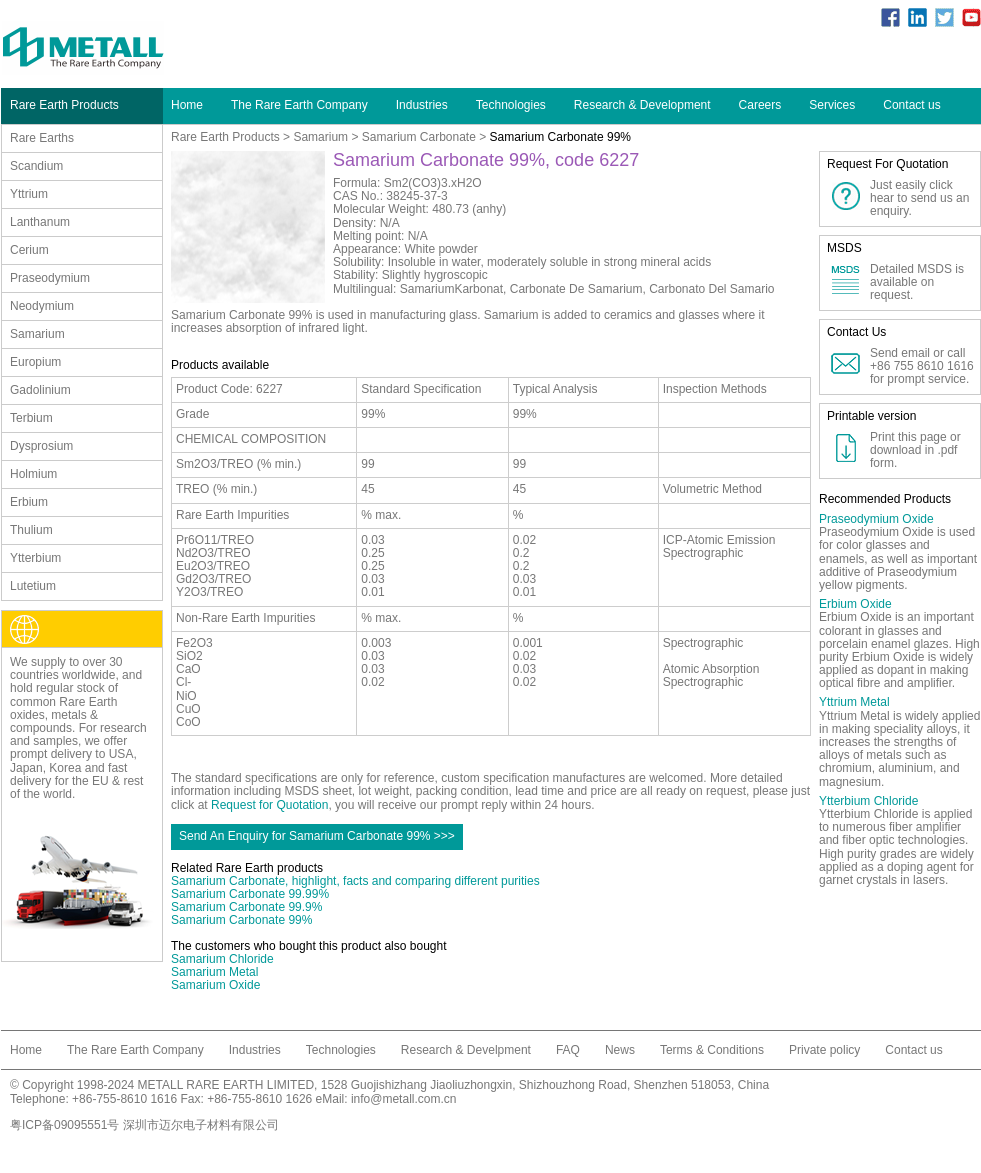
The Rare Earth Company (299, 105)
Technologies (511, 105)
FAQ (568, 1050)
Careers (760, 105)
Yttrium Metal (854, 702)
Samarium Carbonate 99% (241, 920)
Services (832, 105)
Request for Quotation (269, 805)
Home (187, 105)
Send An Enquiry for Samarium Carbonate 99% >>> (317, 836)
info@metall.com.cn (404, 1099)
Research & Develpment (466, 1050)
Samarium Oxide (215, 985)
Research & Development (642, 105)
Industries (422, 105)
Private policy (824, 1050)
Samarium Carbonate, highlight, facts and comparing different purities (355, 881)
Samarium (320, 137)
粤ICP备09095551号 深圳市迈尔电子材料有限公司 (144, 1125)
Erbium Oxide (855, 604)
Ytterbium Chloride (868, 801)
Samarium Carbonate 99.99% (250, 894)
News (620, 1050)
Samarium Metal (214, 972)
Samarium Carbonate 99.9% (246, 907)
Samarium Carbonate (419, 137)
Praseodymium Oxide (876, 519)
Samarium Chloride (222, 959)
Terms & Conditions (712, 1050)
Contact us (911, 105)
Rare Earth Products (225, 137)
